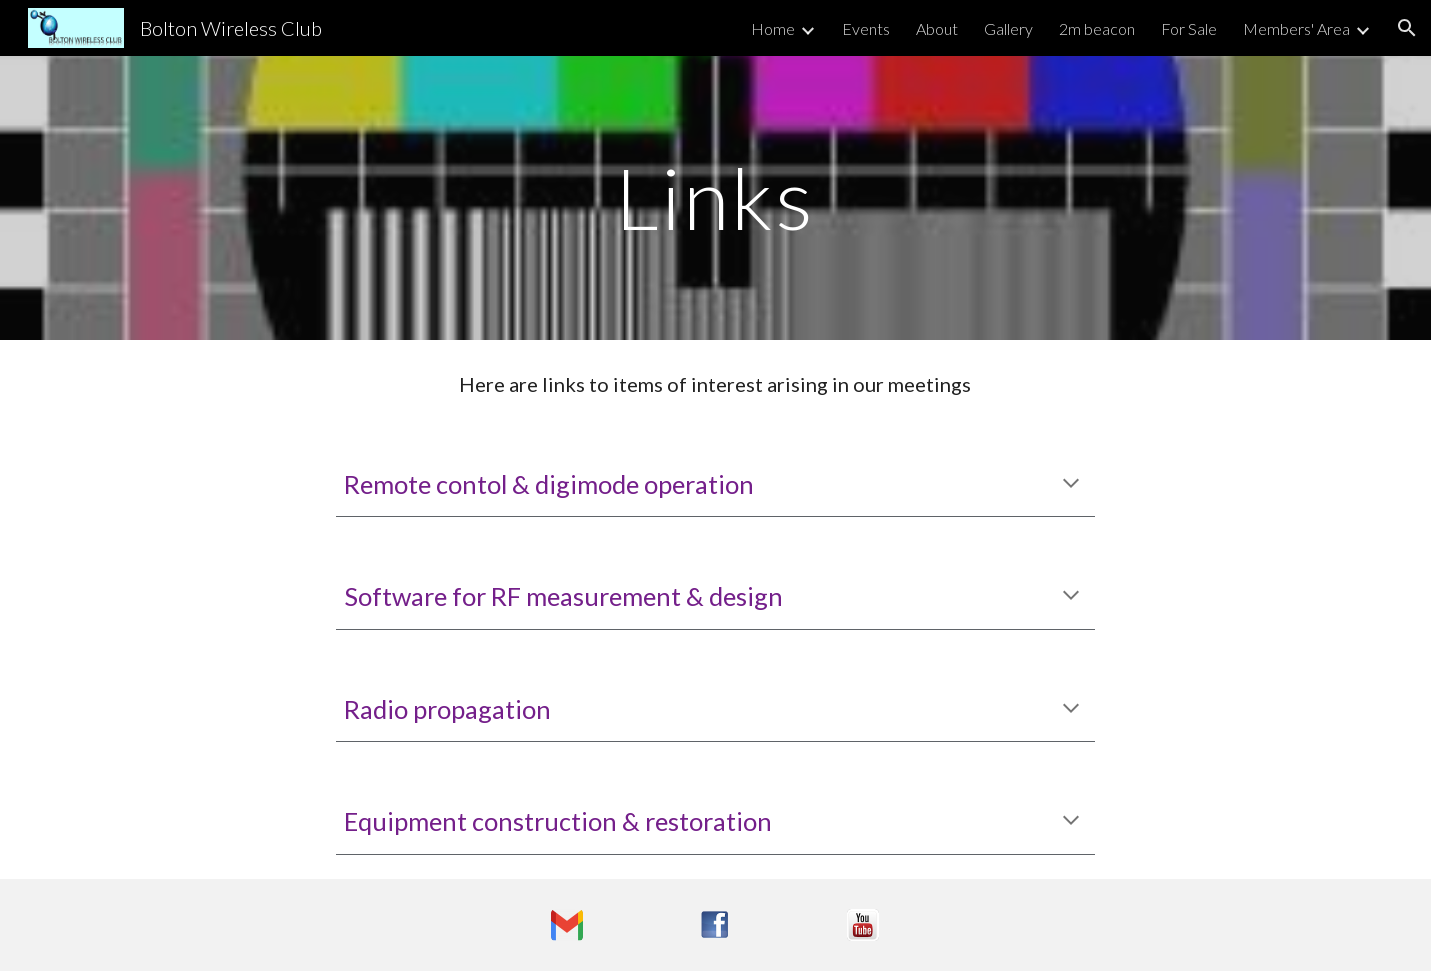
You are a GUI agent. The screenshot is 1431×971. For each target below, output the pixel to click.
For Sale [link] (1189, 28)
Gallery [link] (1008, 28)
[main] (716, 197)
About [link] (937, 28)
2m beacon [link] (1097, 28)
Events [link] (866, 28)
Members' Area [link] (1296, 28)
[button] (1407, 28)
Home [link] (773, 28)
